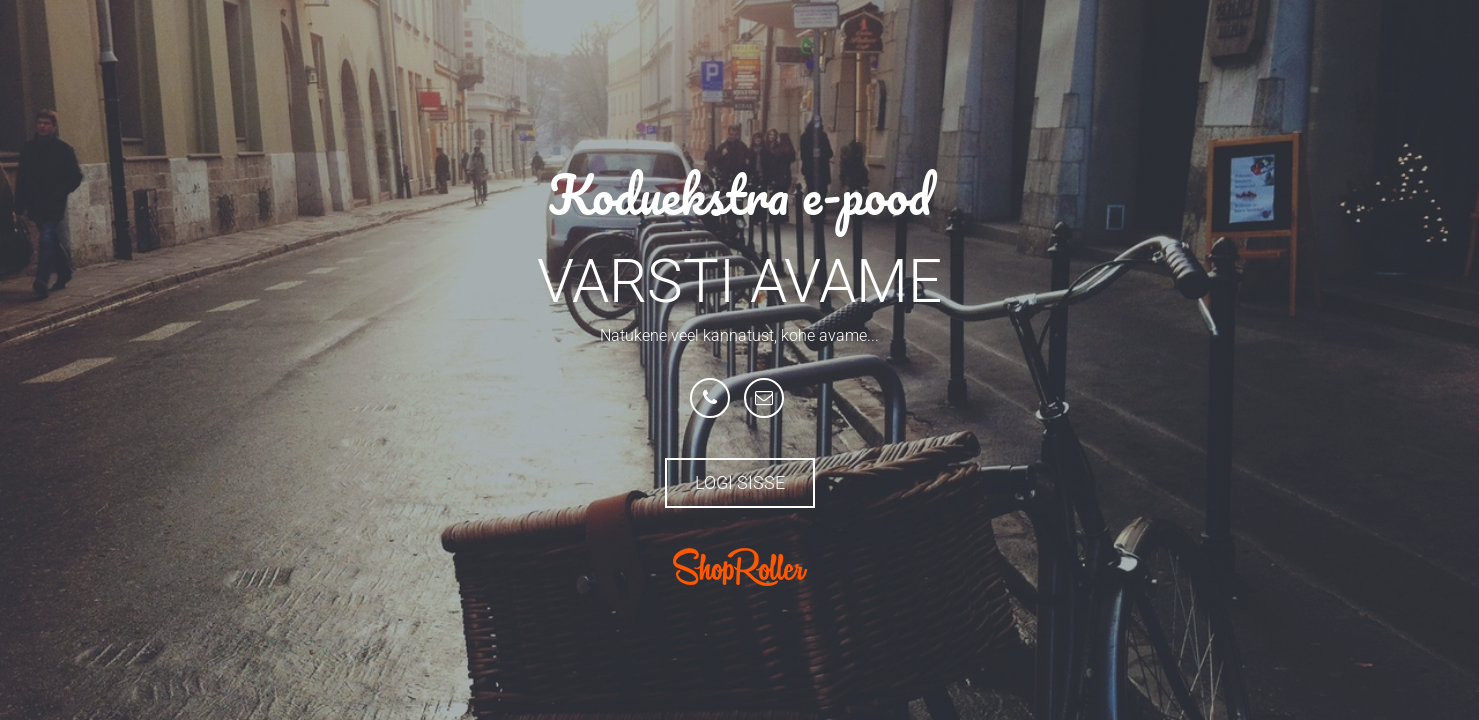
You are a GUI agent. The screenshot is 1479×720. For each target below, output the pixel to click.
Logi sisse (740, 482)
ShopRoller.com (740, 567)
